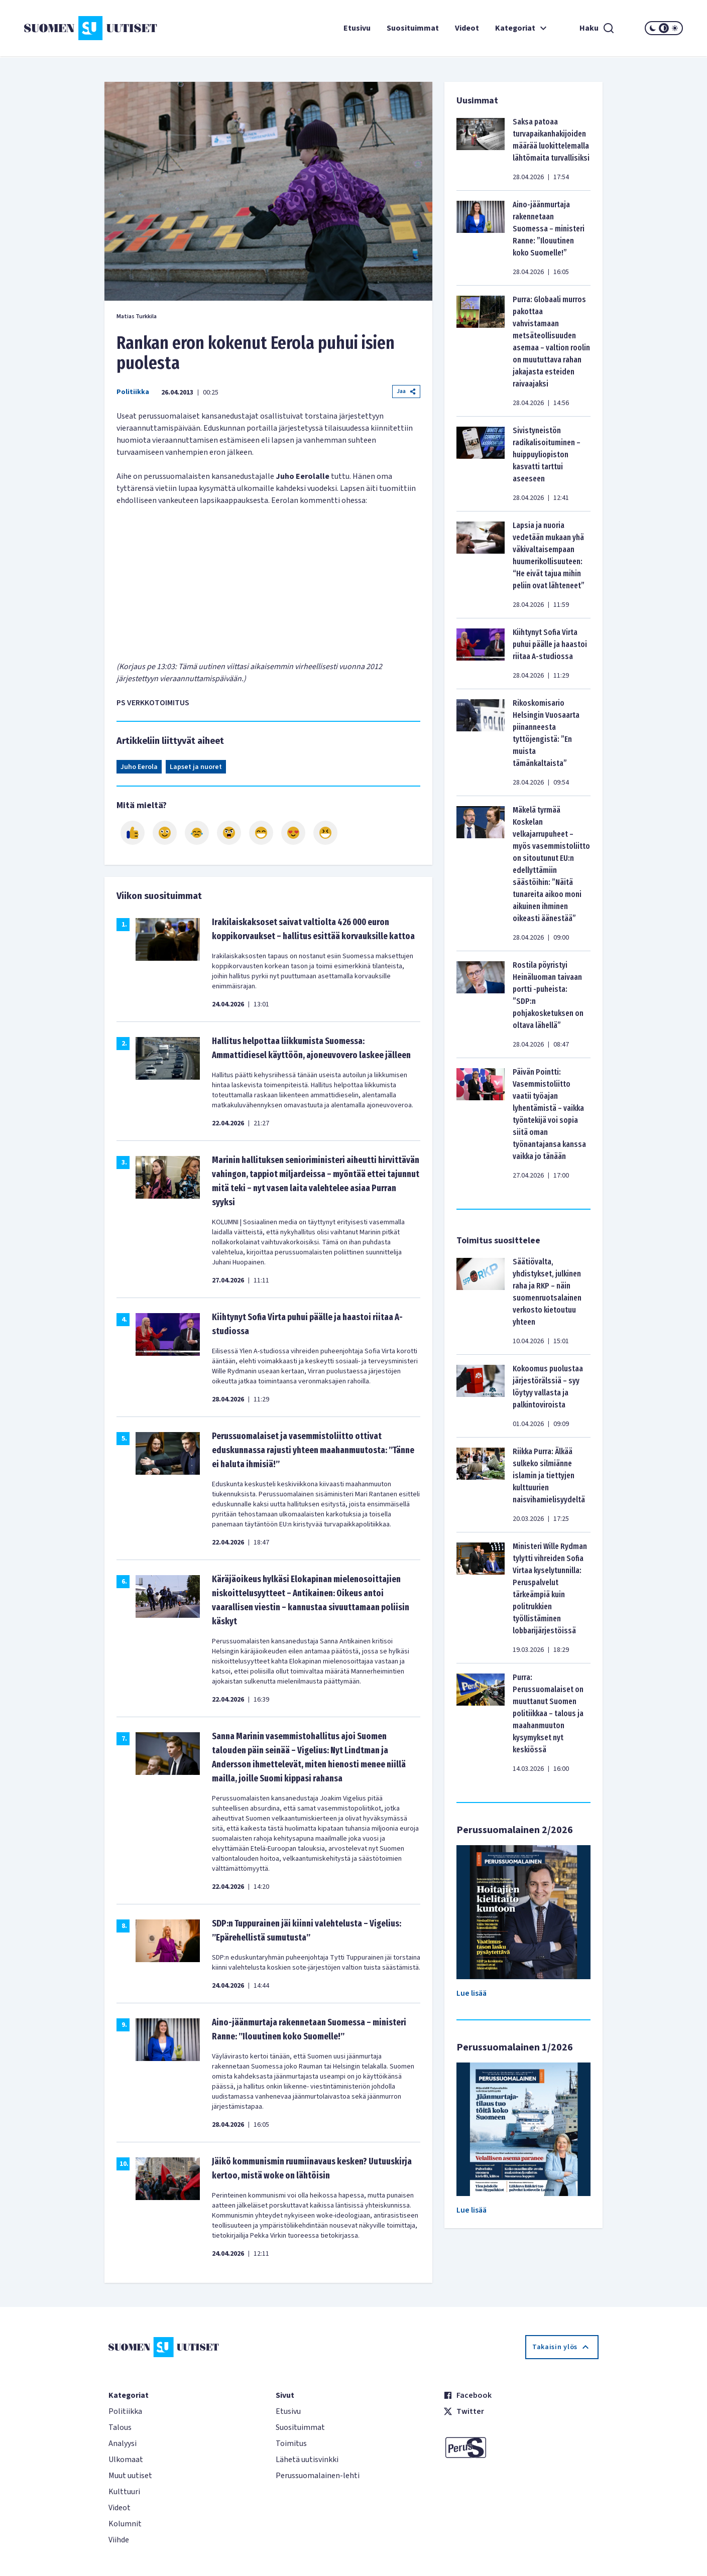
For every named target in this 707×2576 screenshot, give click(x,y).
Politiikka (132, 392)
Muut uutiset (130, 2475)
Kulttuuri (124, 2491)
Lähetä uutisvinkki (307, 2459)
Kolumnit (125, 2523)
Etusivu (357, 28)
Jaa (406, 391)
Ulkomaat (125, 2459)
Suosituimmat (413, 28)
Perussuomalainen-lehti (318, 2475)
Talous (120, 2427)
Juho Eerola (139, 767)
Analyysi (122, 2443)
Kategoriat (522, 28)
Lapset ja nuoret (196, 767)
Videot (467, 28)
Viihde (118, 2539)
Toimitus (291, 2443)
